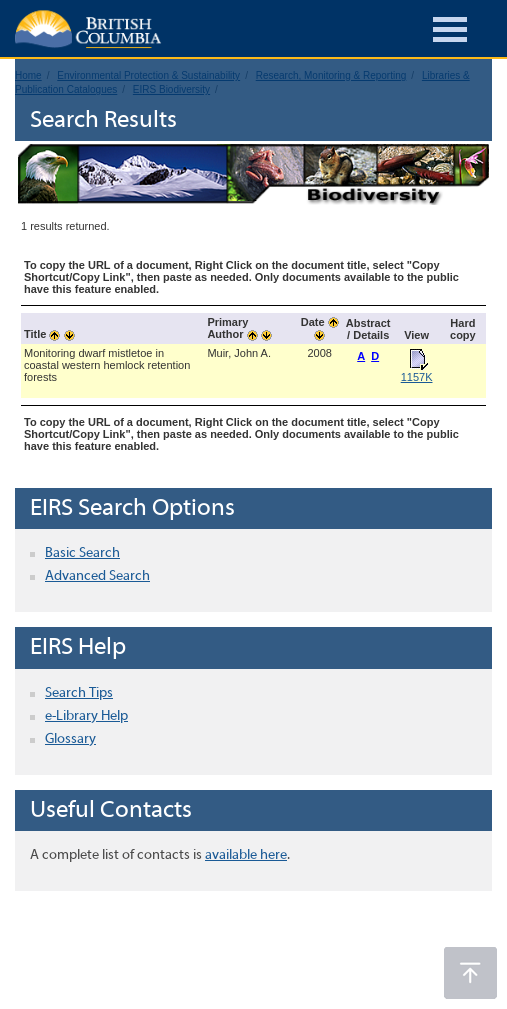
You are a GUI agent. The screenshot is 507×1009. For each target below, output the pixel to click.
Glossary (70, 739)
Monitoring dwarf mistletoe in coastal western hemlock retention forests (107, 365)
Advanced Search (97, 576)
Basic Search (82, 553)
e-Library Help (86, 716)
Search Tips (79, 693)
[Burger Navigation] (450, 32)
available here (246, 855)
